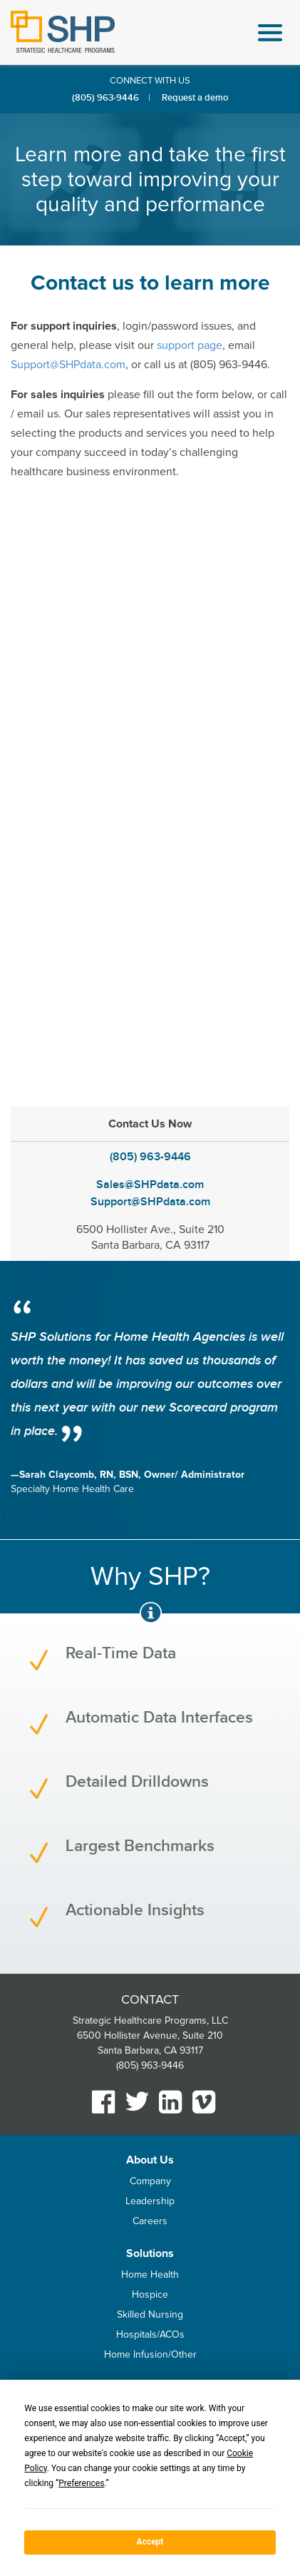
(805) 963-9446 (105, 97)
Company (150, 2181)
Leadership (150, 2201)
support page (189, 345)
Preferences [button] (81, 2483)
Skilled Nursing (150, 2314)
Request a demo (195, 97)
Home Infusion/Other (150, 2354)
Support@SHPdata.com (68, 365)
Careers (150, 2221)
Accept (150, 2542)
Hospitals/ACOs (150, 2334)
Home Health (150, 2274)
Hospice (150, 2294)
